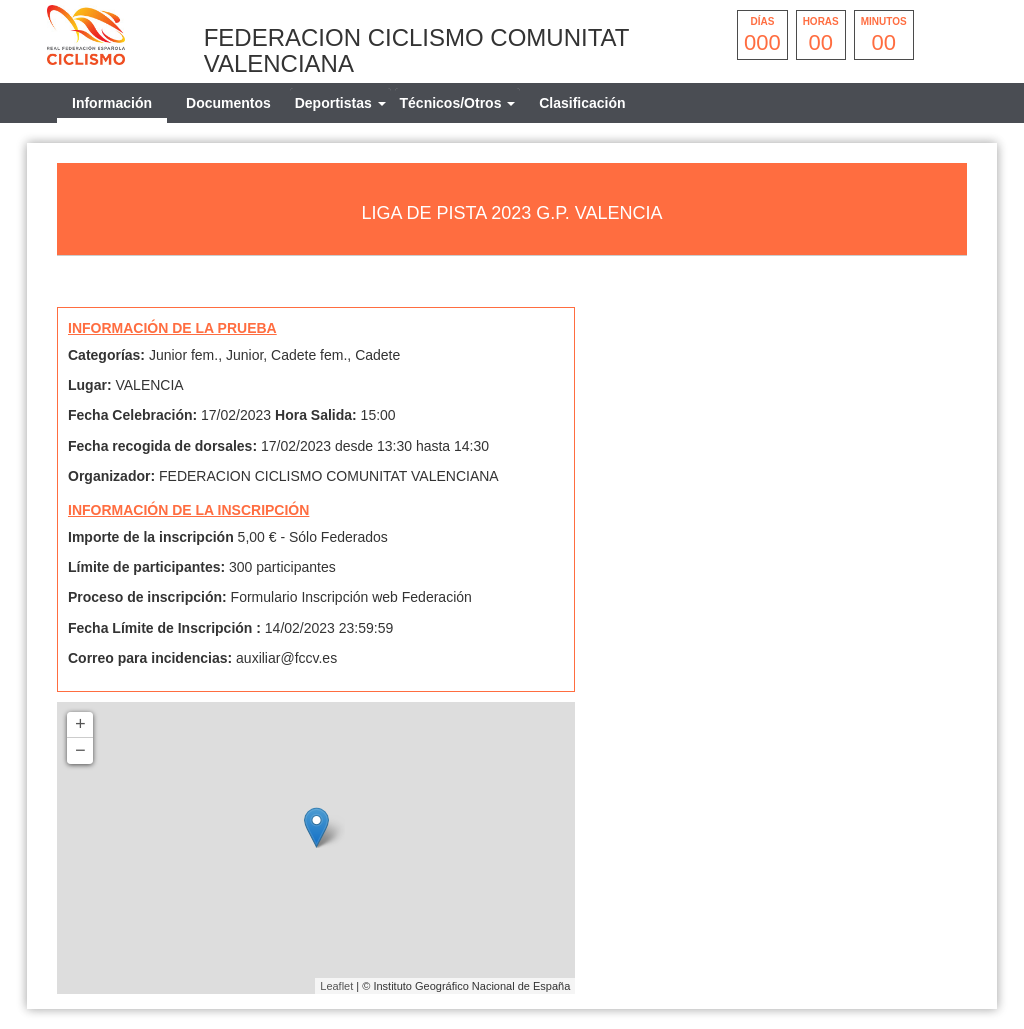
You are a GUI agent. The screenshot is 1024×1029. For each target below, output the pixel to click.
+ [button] (80, 725)
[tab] (340, 103)
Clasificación (582, 103)
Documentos (228, 103)
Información (112, 103)
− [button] (80, 751)
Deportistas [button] (340, 103)
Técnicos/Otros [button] (458, 103)
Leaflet (336, 986)
